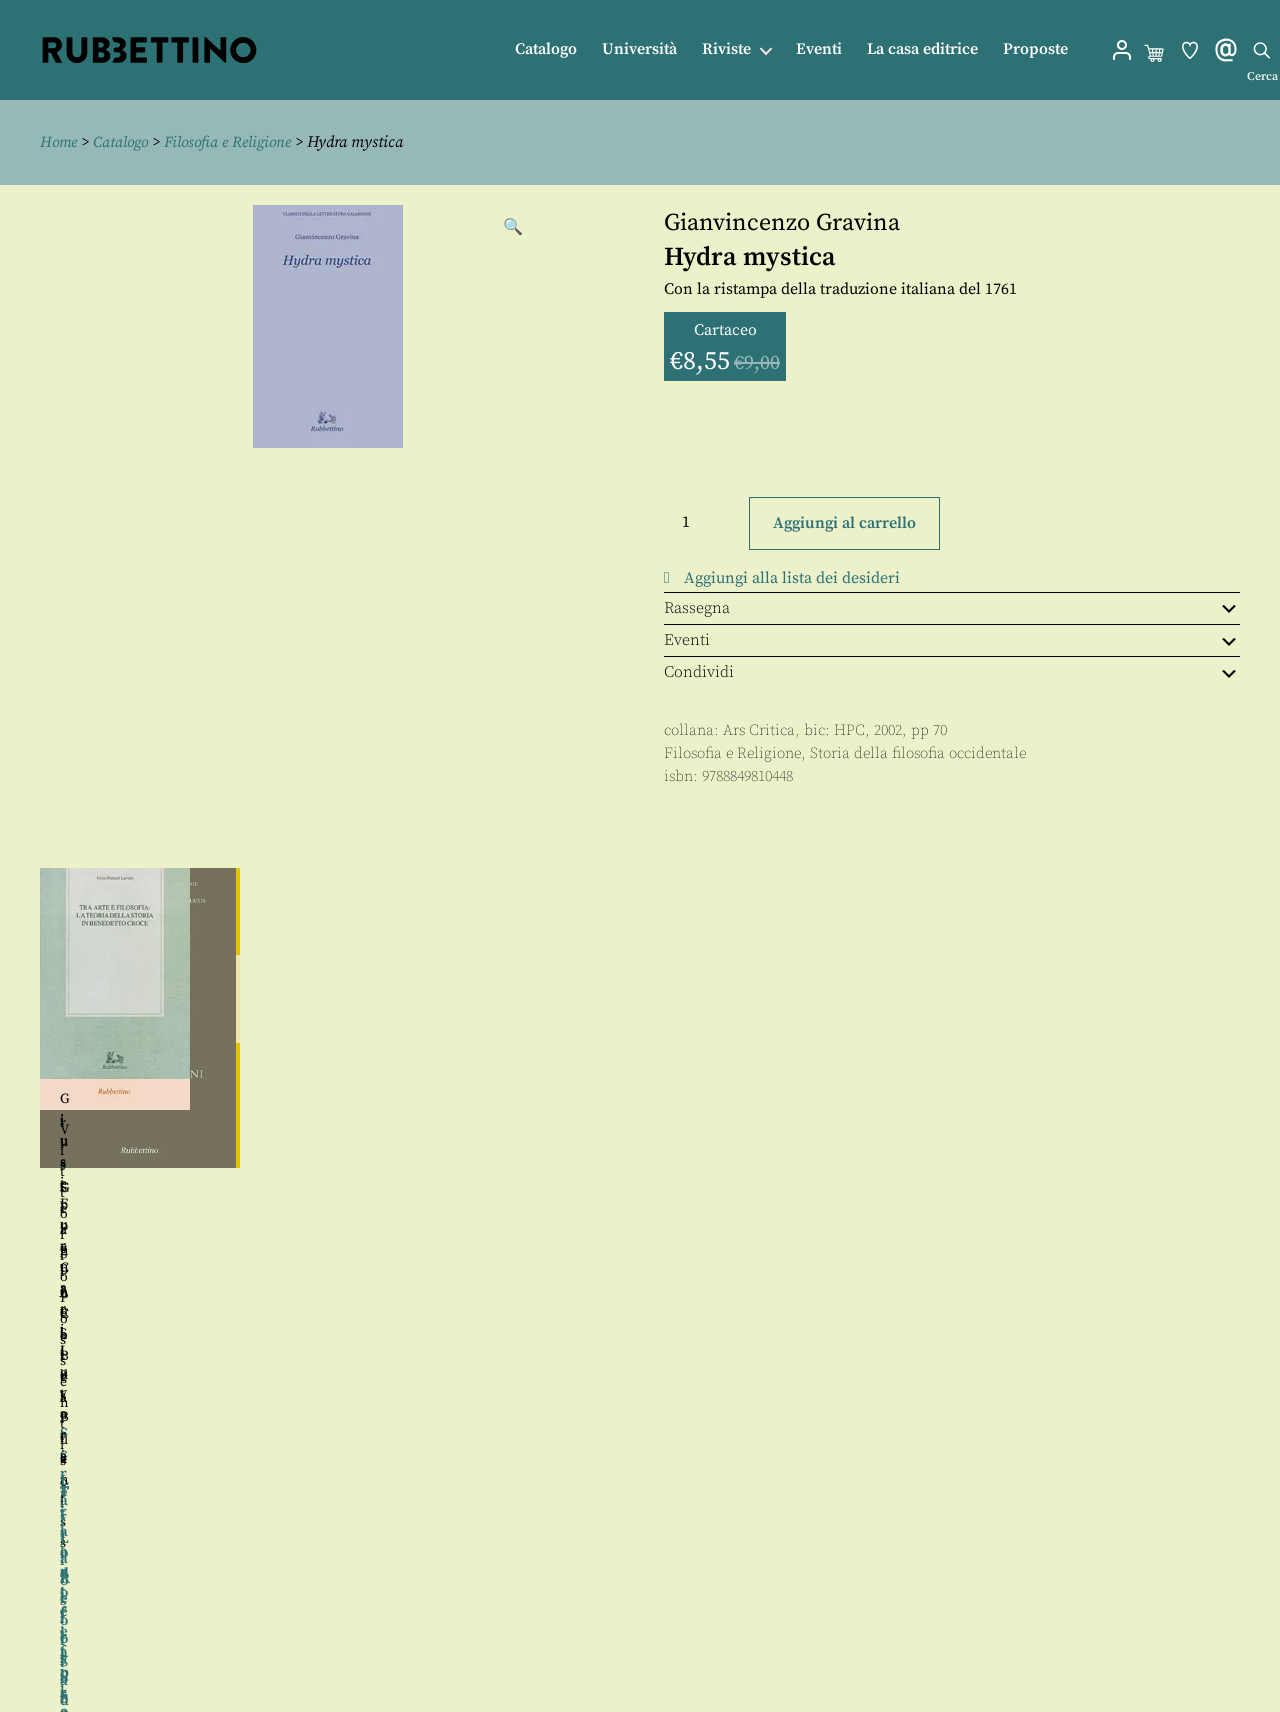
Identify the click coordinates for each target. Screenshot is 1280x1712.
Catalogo (546, 49)
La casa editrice (922, 49)
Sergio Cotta (190, 1188)
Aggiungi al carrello (844, 523)
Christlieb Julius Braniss (1090, 1081)
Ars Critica (759, 730)
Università (639, 49)
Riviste (726, 49)
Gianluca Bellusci (490, 1188)
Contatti (658, 1601)
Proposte (1035, 49)
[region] (640, 1106)
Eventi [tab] (952, 640)
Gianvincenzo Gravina (782, 222)
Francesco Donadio (1118, 1171)
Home (60, 142)
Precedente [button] (19, 1106)
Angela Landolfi (222, 1279)
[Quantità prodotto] (704, 521)
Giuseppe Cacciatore (790, 1100)
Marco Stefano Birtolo (193, 1258)
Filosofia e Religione (237, 142)
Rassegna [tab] (952, 608)
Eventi (819, 49)
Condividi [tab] (952, 672)
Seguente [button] (1261, 1106)
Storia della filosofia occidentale (918, 753)
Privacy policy (681, 1646)
